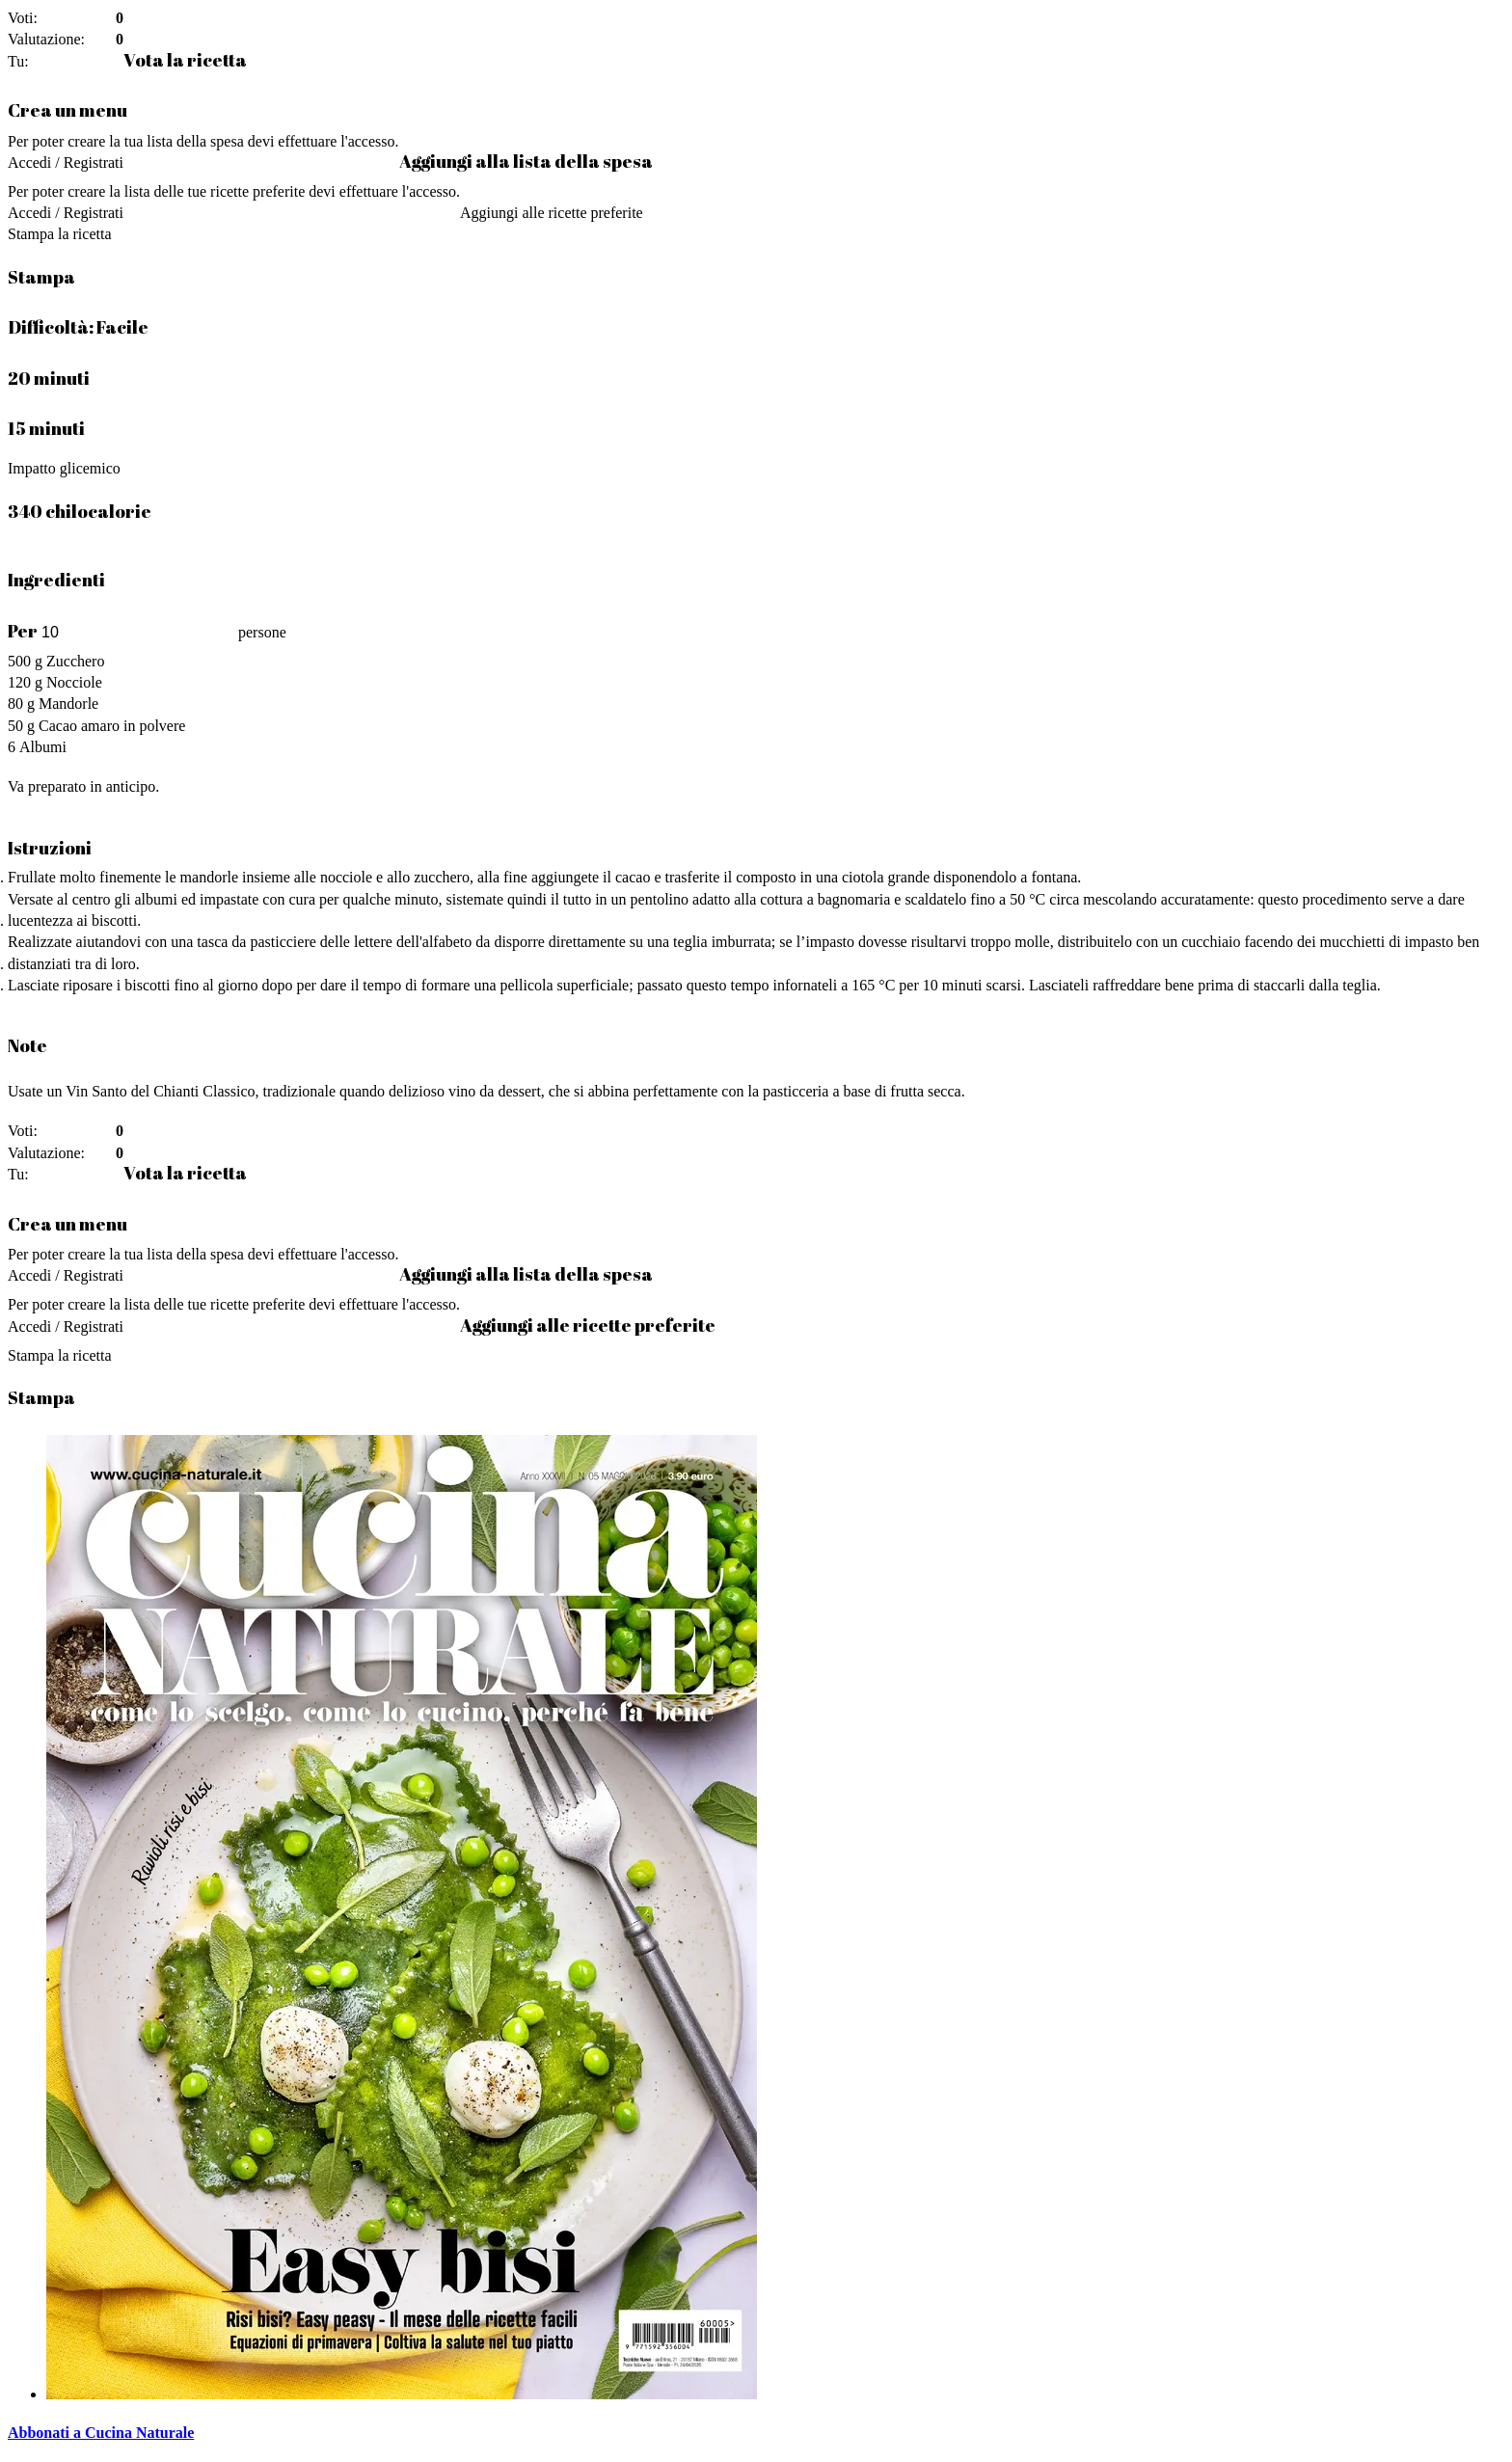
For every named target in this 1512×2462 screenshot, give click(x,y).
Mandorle (68, 703)
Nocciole (74, 682)
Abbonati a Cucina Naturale (101, 2432)
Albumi (43, 747)
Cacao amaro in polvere (112, 725)
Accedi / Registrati (65, 162)
